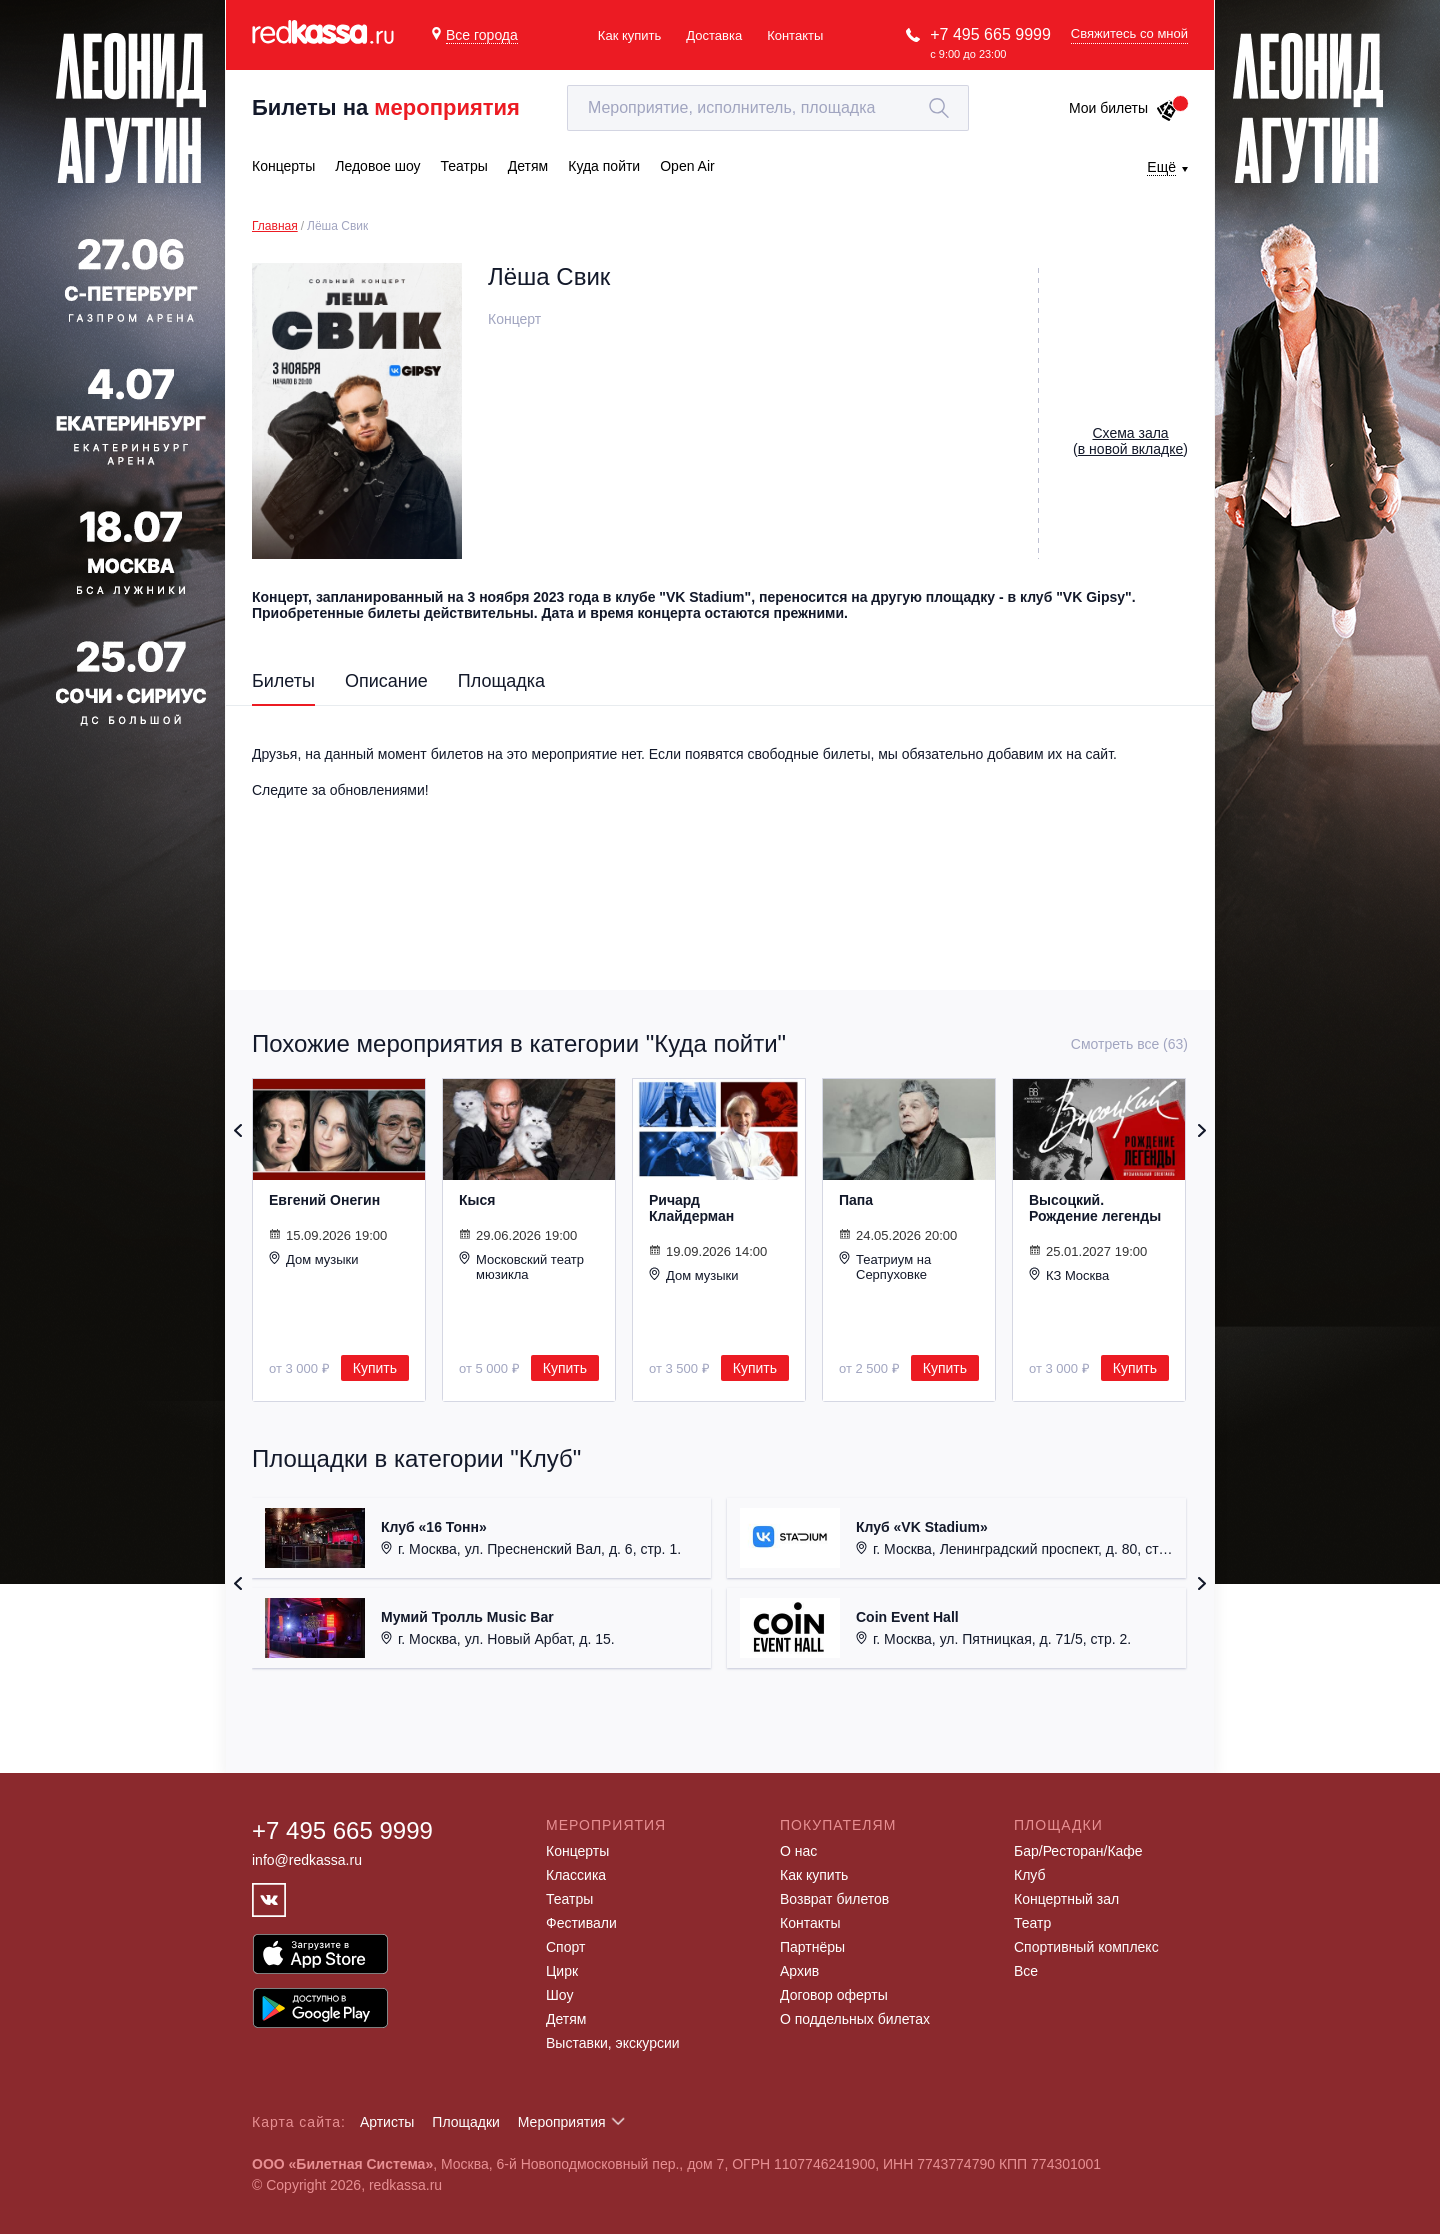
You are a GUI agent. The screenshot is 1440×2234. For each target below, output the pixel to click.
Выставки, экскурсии (613, 2043)
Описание (386, 681)
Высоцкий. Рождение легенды (1095, 1208)
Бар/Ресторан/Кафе (1078, 1851)
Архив (799, 1971)
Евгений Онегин (324, 1200)
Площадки (466, 2122)
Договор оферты (834, 1995)
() (1130, 441)
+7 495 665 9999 (990, 34)
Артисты (387, 2122)
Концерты (577, 1851)
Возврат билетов (834, 1899)
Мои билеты (1123, 108)
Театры (569, 1899)
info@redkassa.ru (307, 1860)
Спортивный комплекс (1086, 1947)
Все (1026, 1971)
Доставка (714, 35)
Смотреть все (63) (1129, 1044)
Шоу (559, 1995)
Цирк (562, 1971)
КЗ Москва (1069, 1275)
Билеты (283, 681)
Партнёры (812, 1947)
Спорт (565, 1947)
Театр (1032, 1923)
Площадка (501, 681)
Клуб (1030, 1875)
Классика (576, 1875)
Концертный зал (1066, 1899)
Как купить (629, 35)
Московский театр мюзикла (521, 1266)
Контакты (795, 35)
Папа (856, 1200)
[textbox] (768, 108)
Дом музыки (314, 1259)
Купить (375, 1368)
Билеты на (386, 107)
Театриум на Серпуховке (885, 1266)
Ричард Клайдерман (691, 1208)
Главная (275, 226)
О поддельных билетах (855, 2019)
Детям (566, 2019)
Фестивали (581, 1923)
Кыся (477, 1200)
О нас (798, 1851)
